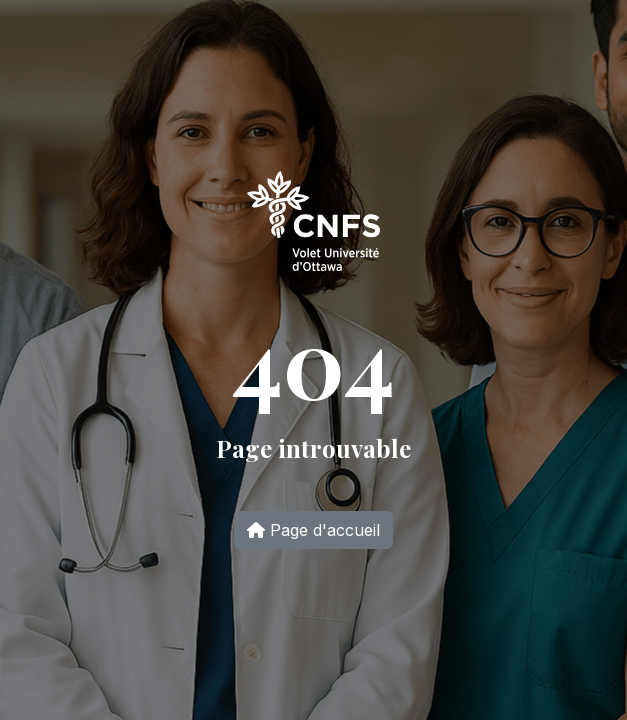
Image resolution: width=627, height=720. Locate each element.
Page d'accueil (313, 530)
